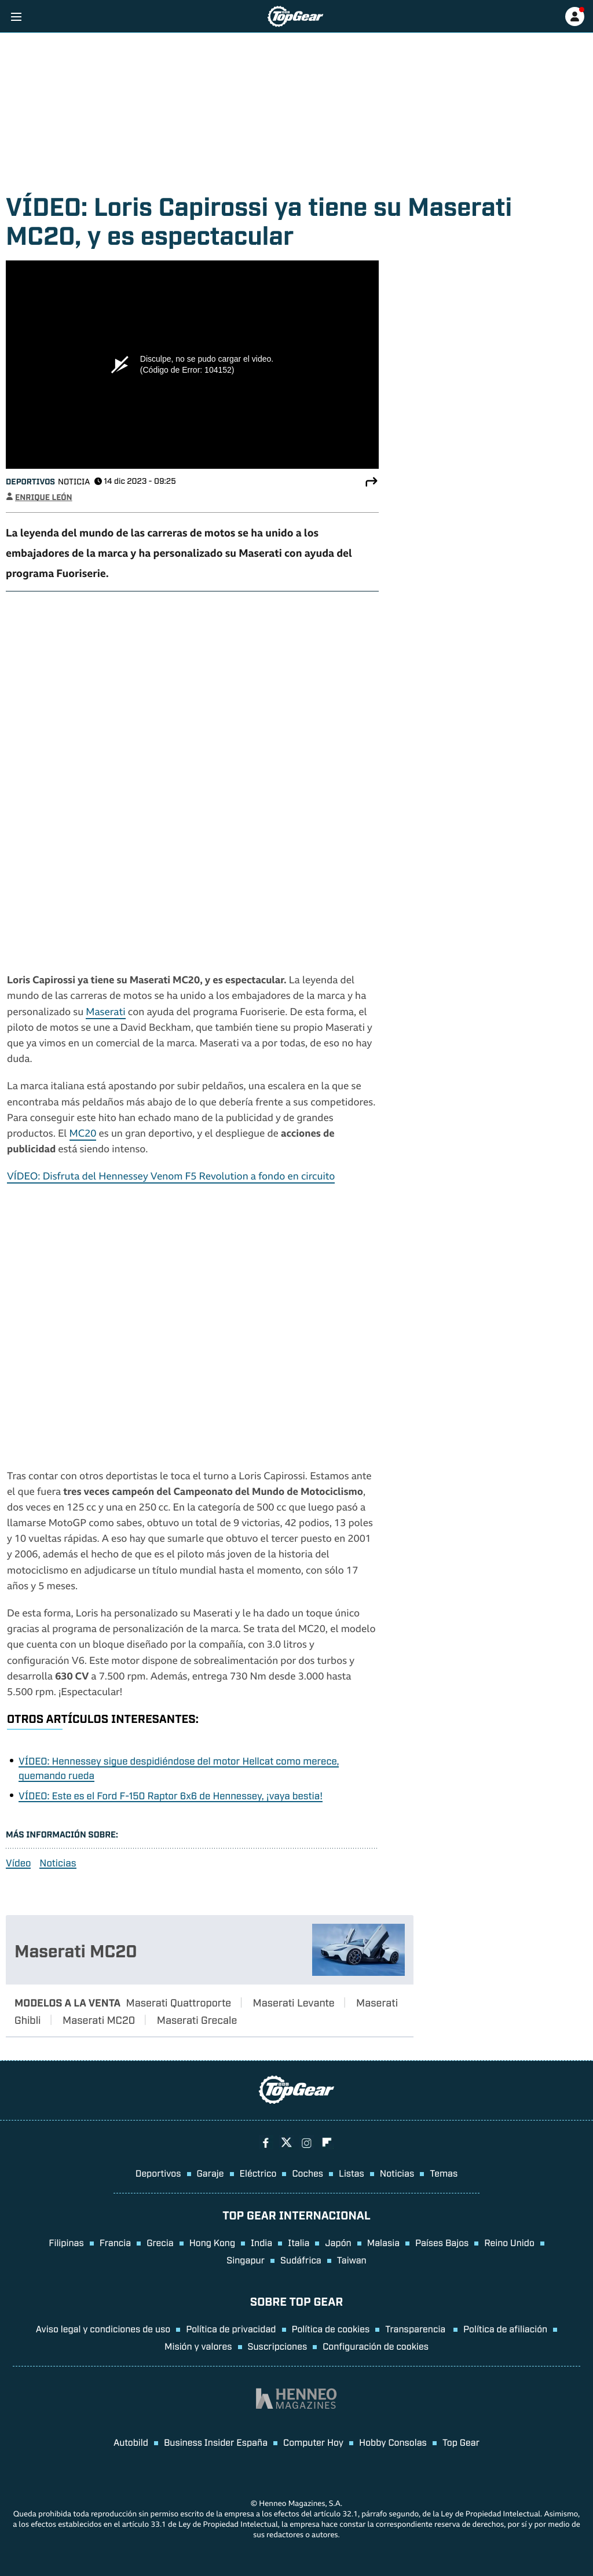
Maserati (105, 1013)
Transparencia (416, 2328)
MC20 (83, 1135)
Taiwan (352, 2259)
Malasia (383, 2242)
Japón (338, 2242)
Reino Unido (509, 2242)
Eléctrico (258, 2172)
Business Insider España (216, 2442)
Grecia (160, 2242)
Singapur (245, 2259)
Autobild (131, 2442)
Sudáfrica (300, 2259)
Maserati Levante (294, 2002)
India (261, 2242)
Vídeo (18, 1862)
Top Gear (460, 2442)
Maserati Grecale (197, 2019)
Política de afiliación (505, 2328)
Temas (443, 2172)
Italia (298, 2242)
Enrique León (43, 497)
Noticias (57, 1862)
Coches (307, 2172)
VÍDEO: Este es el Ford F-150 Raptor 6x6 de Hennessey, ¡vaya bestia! (171, 1795)
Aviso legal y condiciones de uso (103, 2328)
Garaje (210, 2172)
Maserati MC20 (75, 1949)
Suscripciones (278, 2345)
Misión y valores (198, 2345)
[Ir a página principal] (295, 16)
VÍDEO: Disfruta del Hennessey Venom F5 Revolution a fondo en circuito (171, 1177)
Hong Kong (212, 2242)
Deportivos (30, 481)
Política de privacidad (231, 2328)
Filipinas (66, 2242)
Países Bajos (441, 2242)
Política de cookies (331, 2328)
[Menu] (16, 16)
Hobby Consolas (393, 2442)
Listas (351, 2172)
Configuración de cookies (376, 2345)
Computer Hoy (313, 2442)
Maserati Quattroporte (178, 2002)
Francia (115, 2242)
